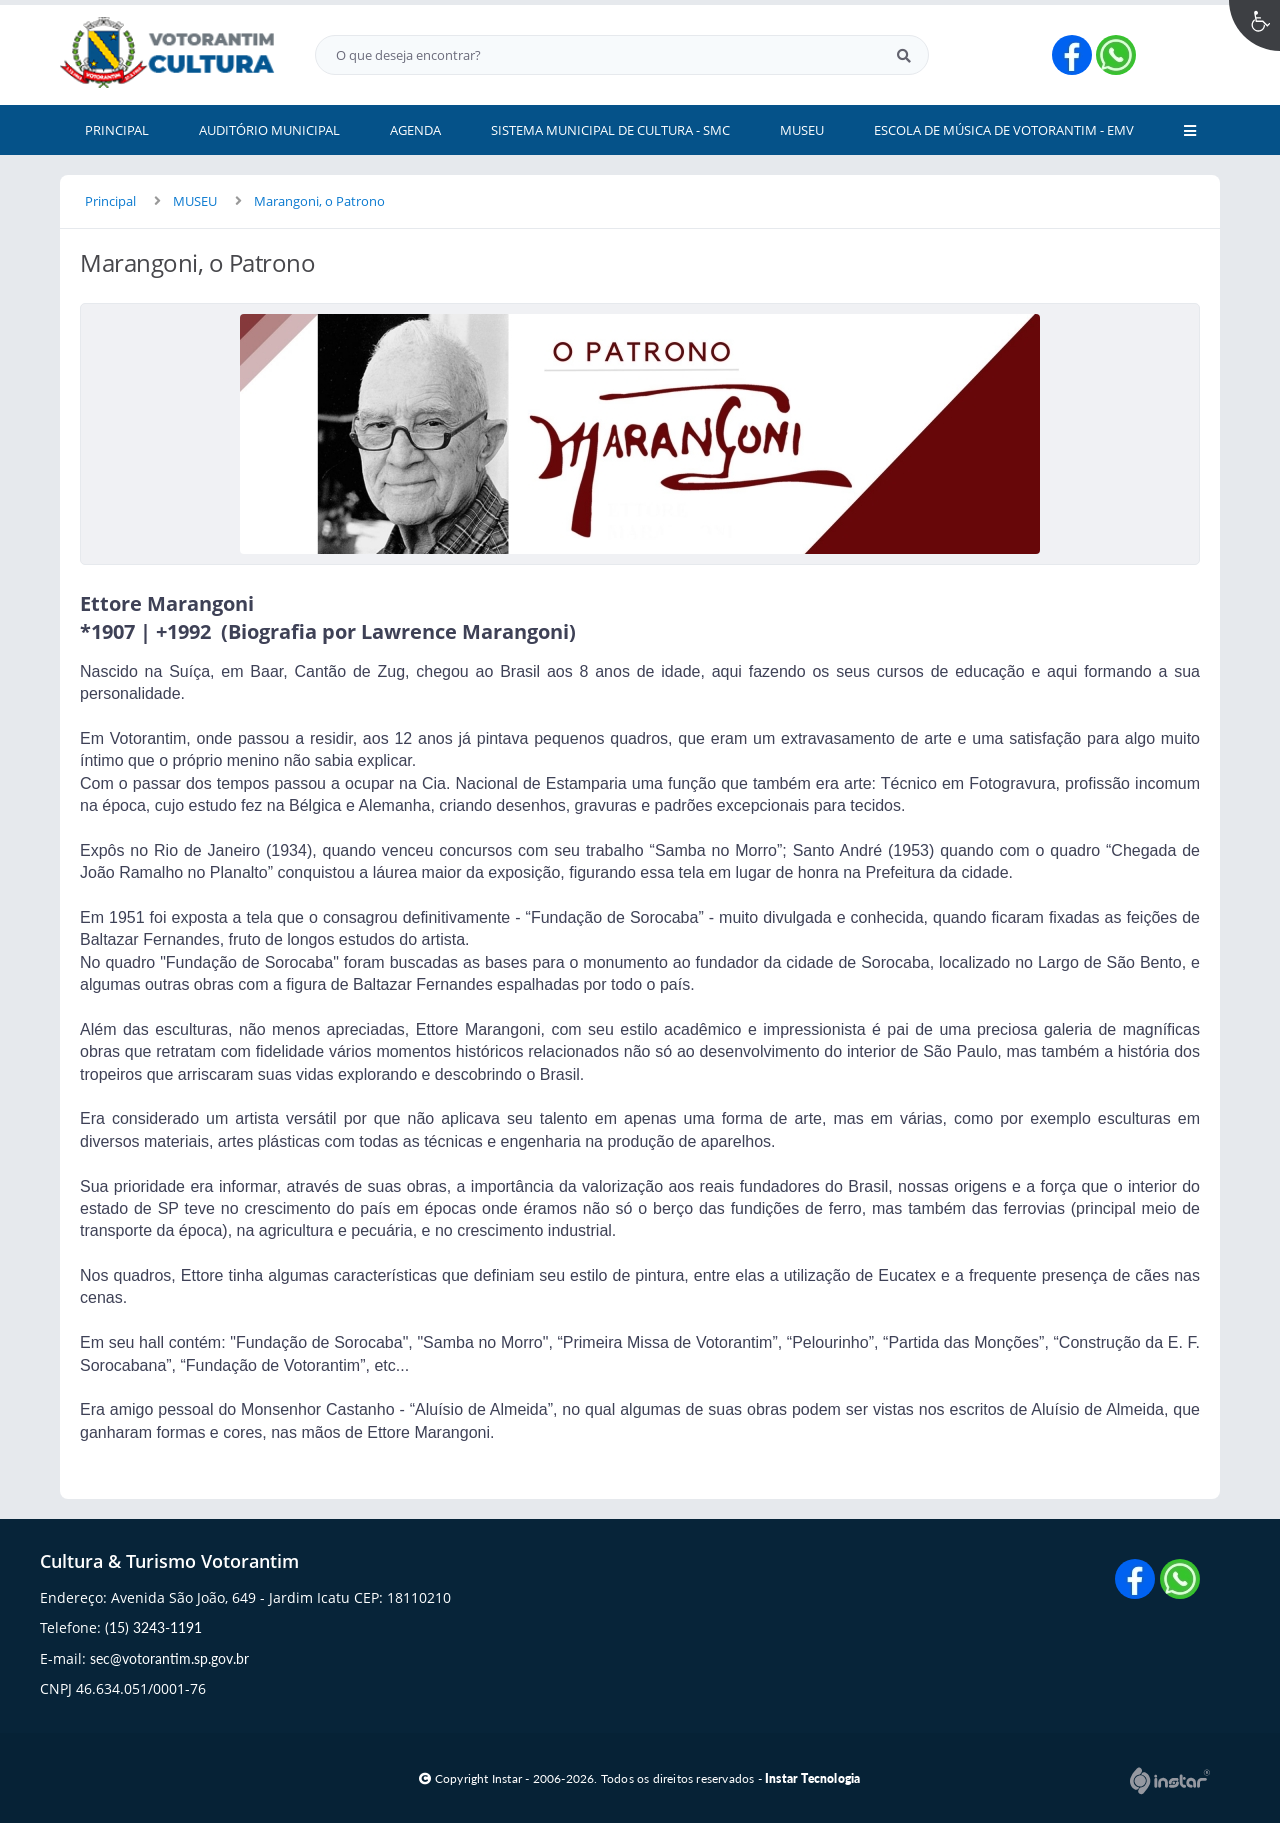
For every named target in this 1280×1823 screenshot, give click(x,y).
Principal (110, 201)
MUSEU (195, 201)
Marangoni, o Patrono (319, 201)
